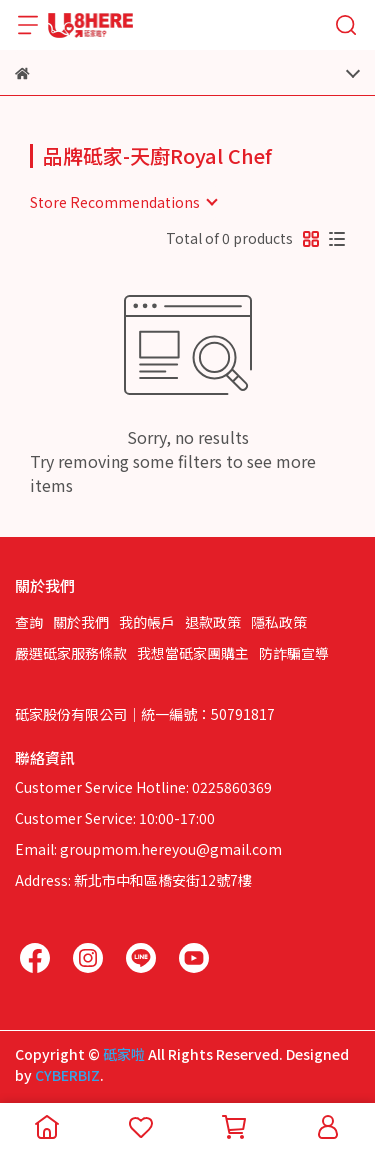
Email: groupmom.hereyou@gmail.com (148, 849)
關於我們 (81, 622)
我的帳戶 (147, 622)
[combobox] (123, 202)
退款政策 (213, 622)
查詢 (29, 622)
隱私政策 (279, 622)
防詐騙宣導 (294, 653)
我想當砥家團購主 (193, 653)
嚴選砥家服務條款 (71, 653)
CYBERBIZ (67, 1075)
